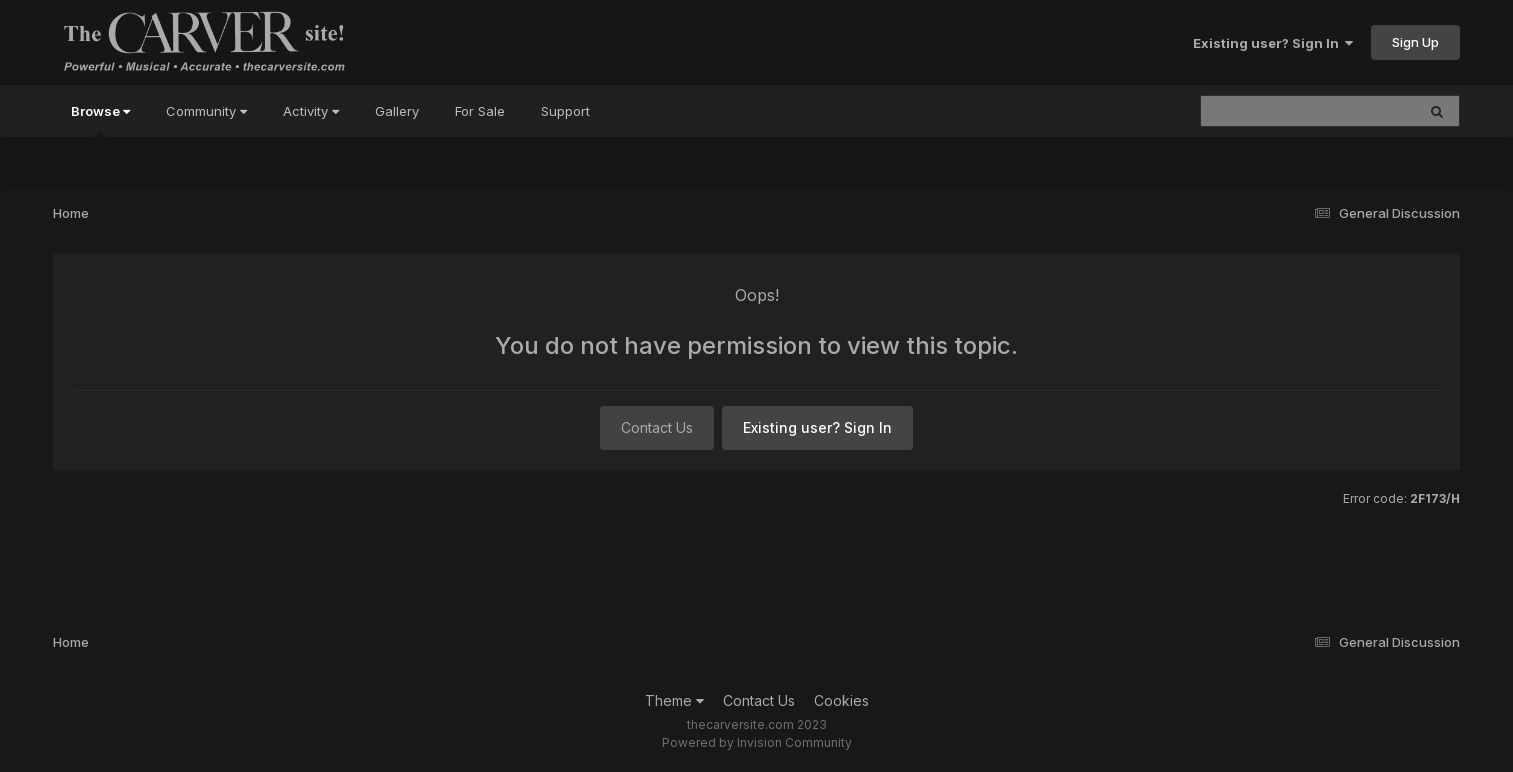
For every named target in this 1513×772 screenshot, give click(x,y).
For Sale (480, 111)
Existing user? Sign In (1273, 43)
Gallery (397, 111)
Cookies (841, 700)
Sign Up (1415, 42)
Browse (100, 120)
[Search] (1253, 111)
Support (565, 111)
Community (206, 111)
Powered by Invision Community (757, 742)
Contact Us (657, 427)
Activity (311, 111)
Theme (674, 700)
